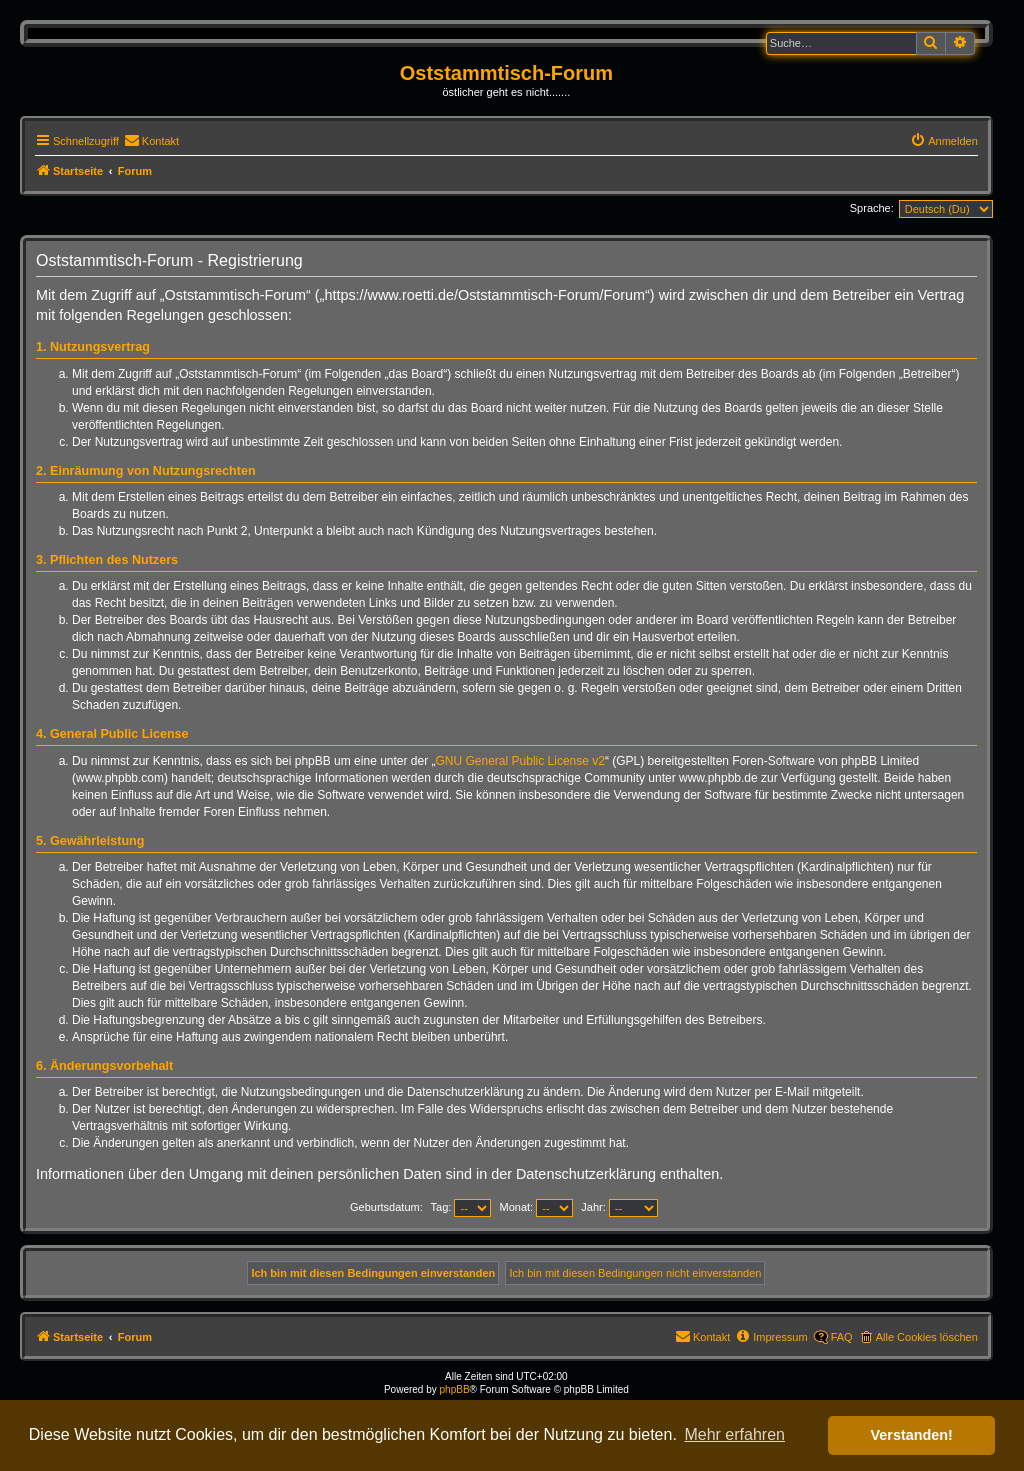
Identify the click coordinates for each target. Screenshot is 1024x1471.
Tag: (461, 1207)
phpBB (455, 1389)
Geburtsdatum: (386, 1207)
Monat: (537, 1207)
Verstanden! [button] (912, 1435)
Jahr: (619, 1207)
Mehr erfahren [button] (734, 1434)
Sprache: (872, 208)
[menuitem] (151, 141)
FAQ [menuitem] (842, 1337)
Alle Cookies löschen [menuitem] (927, 1337)
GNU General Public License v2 (520, 761)
